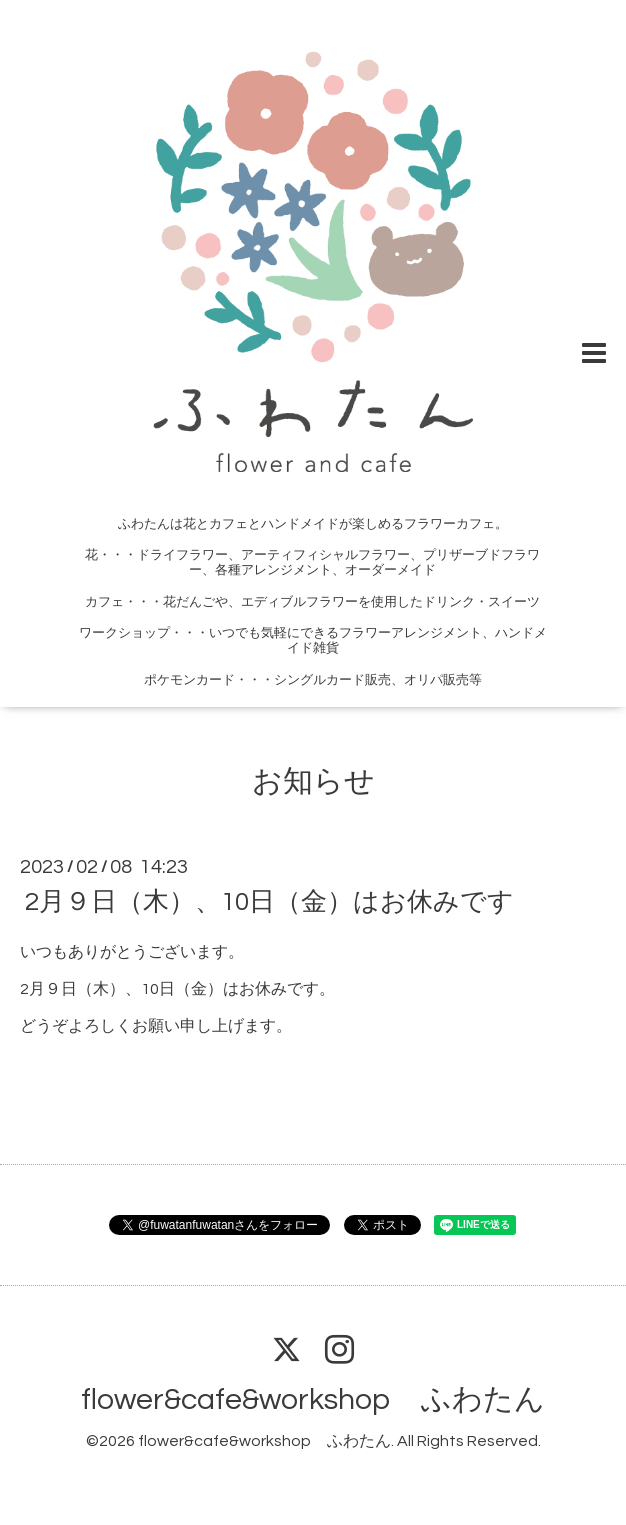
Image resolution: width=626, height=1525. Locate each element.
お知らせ (313, 781)
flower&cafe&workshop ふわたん (313, 1399)
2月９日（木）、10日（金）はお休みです (269, 902)
